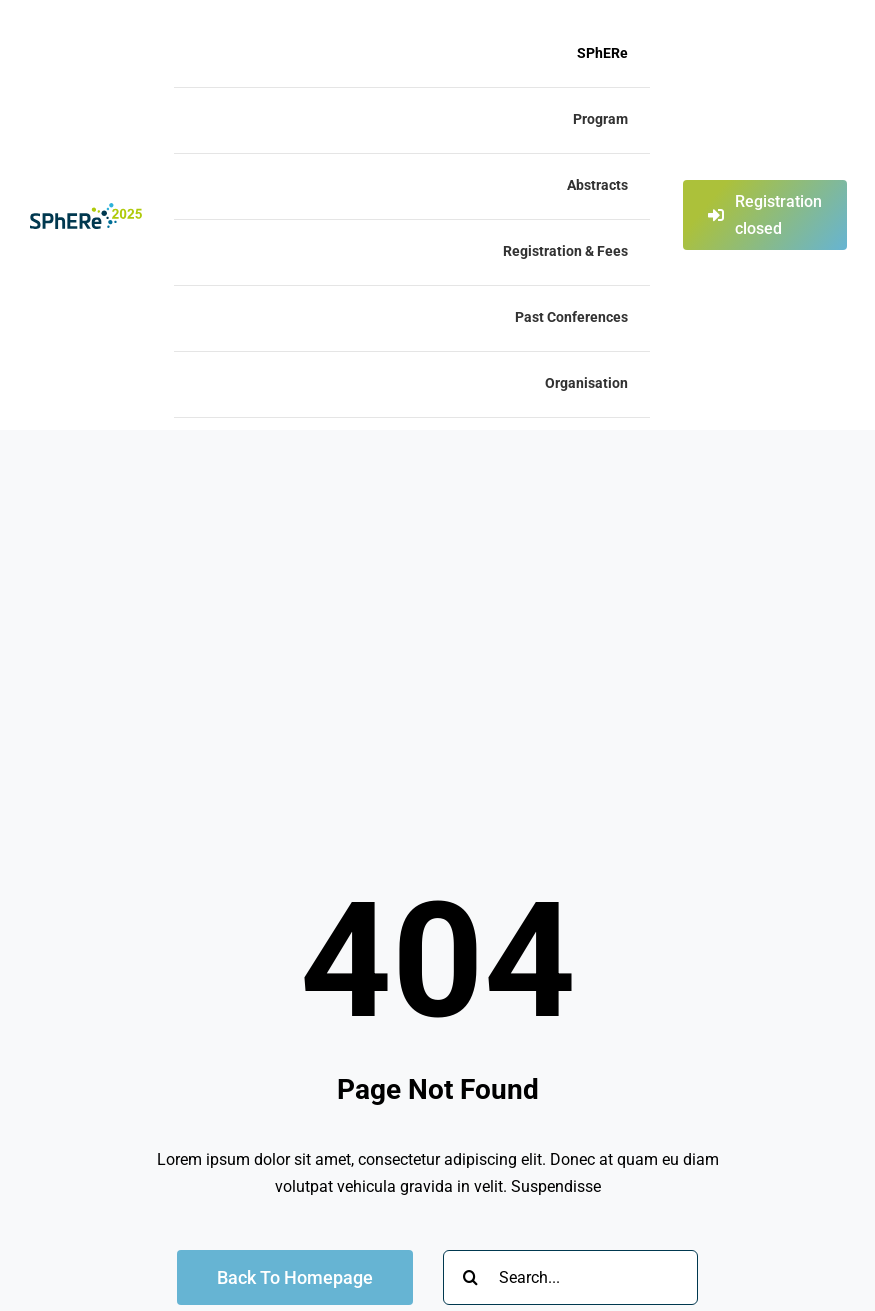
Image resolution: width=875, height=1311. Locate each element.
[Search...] (570, 1277)
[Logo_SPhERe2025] (86, 210)
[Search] (470, 1277)
